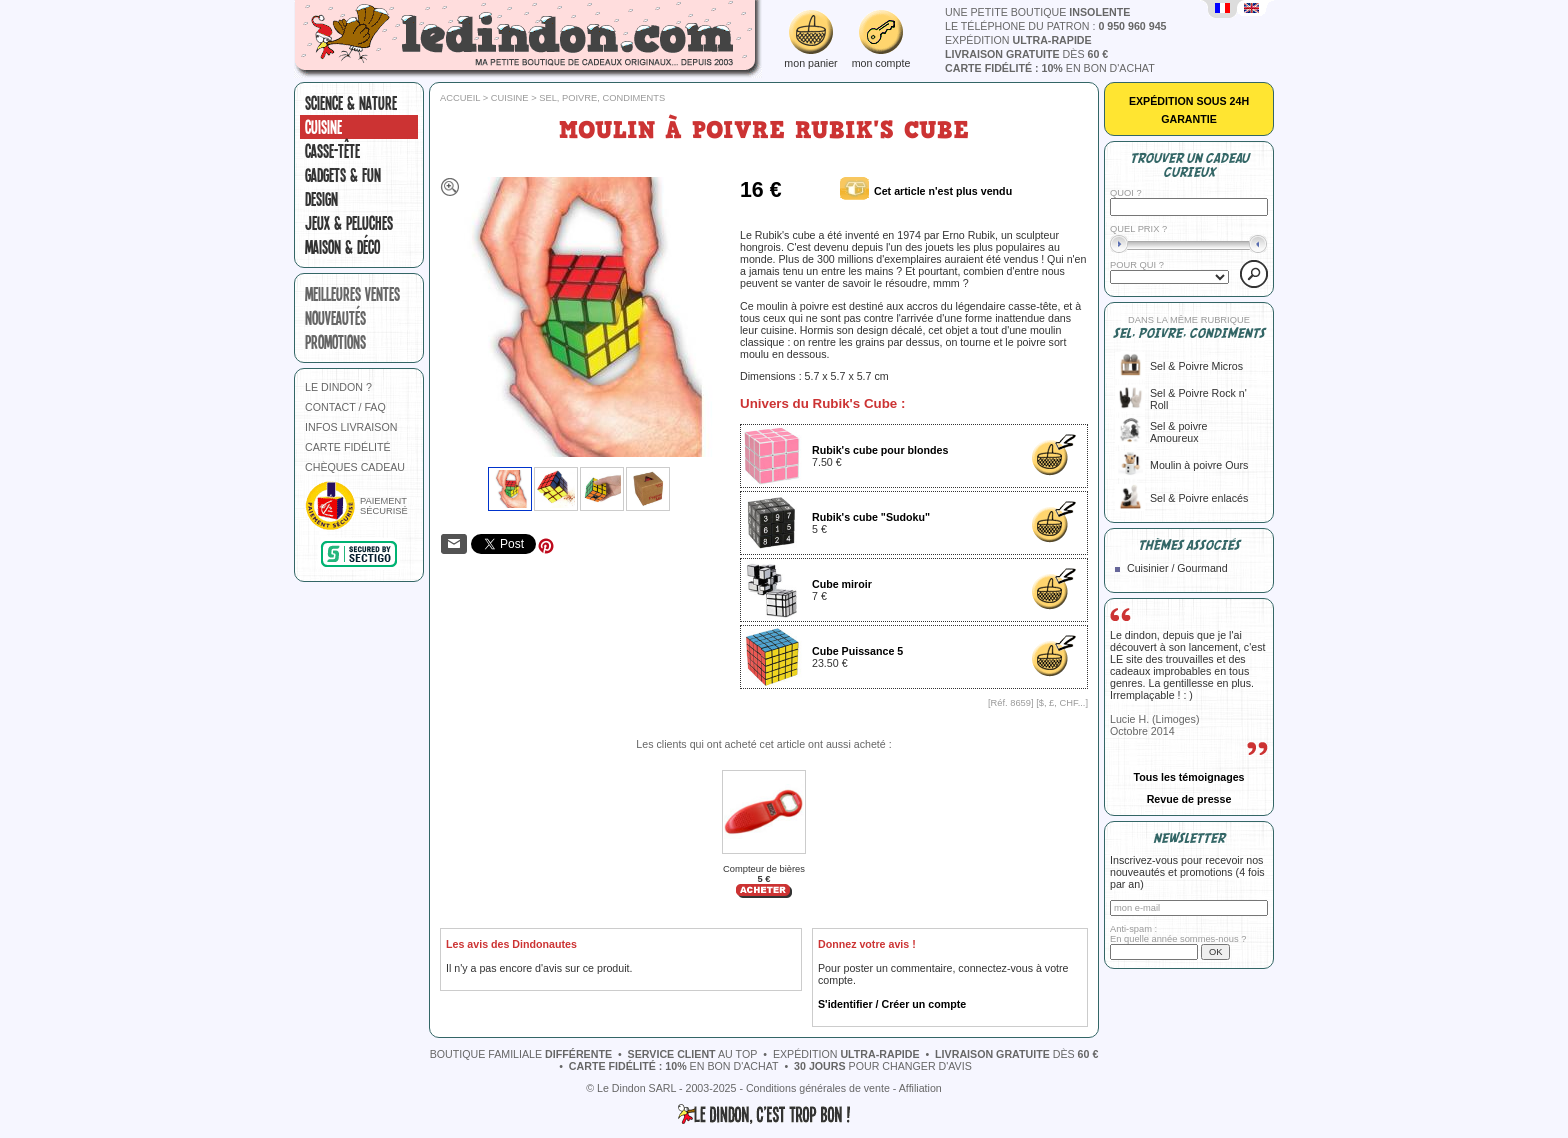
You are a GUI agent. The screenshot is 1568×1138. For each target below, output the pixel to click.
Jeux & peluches (349, 223)
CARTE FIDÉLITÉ (348, 447)
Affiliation (920, 1088)
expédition (1018, 40)
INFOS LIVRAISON (351, 427)
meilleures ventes (352, 294)
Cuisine (323, 127)
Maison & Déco (342, 247)
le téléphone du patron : (1056, 26)
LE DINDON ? (338, 387)
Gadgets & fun (343, 175)
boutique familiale (521, 1054)
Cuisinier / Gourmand (1177, 568)
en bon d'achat (1050, 68)
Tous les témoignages (1188, 777)
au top (693, 1054)
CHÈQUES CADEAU (355, 467)
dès (1026, 54)
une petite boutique (1037, 12)
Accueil (460, 98)
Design (321, 199)
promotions (335, 342)
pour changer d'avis (883, 1066)
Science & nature (351, 103)
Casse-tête (332, 151)
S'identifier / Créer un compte (892, 1004)
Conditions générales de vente (818, 1088)
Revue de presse (1189, 799)
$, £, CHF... (1062, 703)
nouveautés (335, 318)
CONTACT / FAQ (345, 407)
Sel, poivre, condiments (602, 98)
